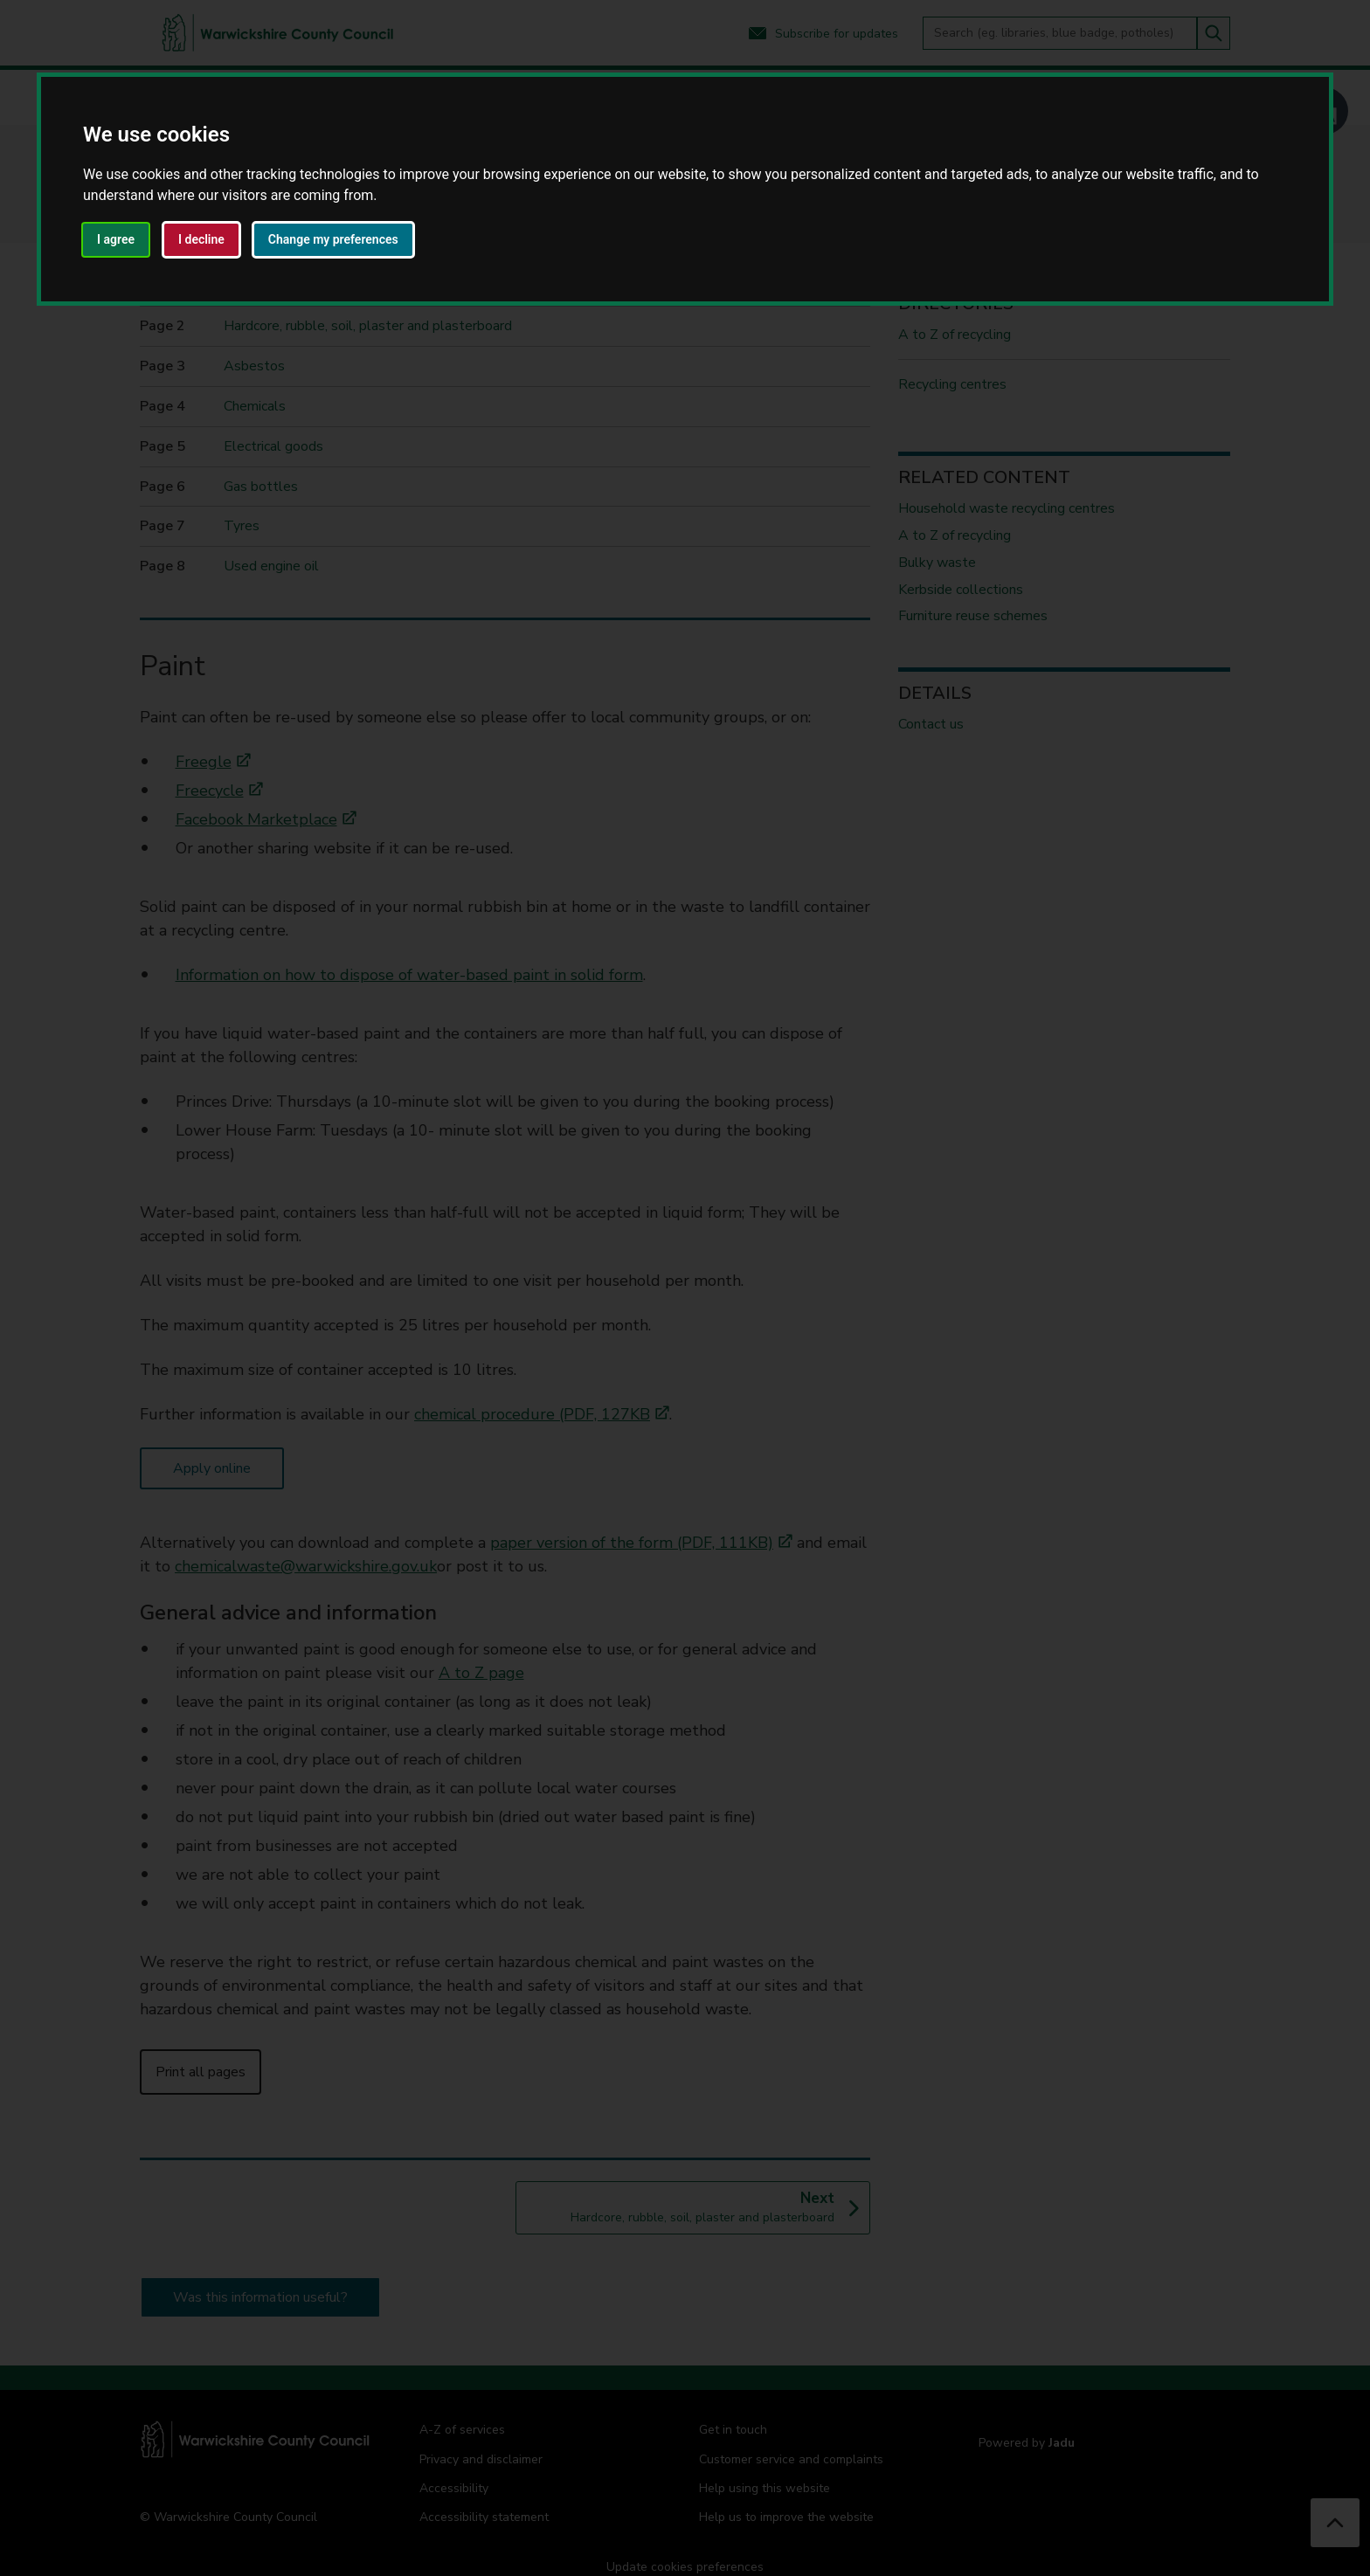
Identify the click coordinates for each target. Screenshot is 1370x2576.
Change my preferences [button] (333, 239)
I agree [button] (116, 239)
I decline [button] (201, 239)
